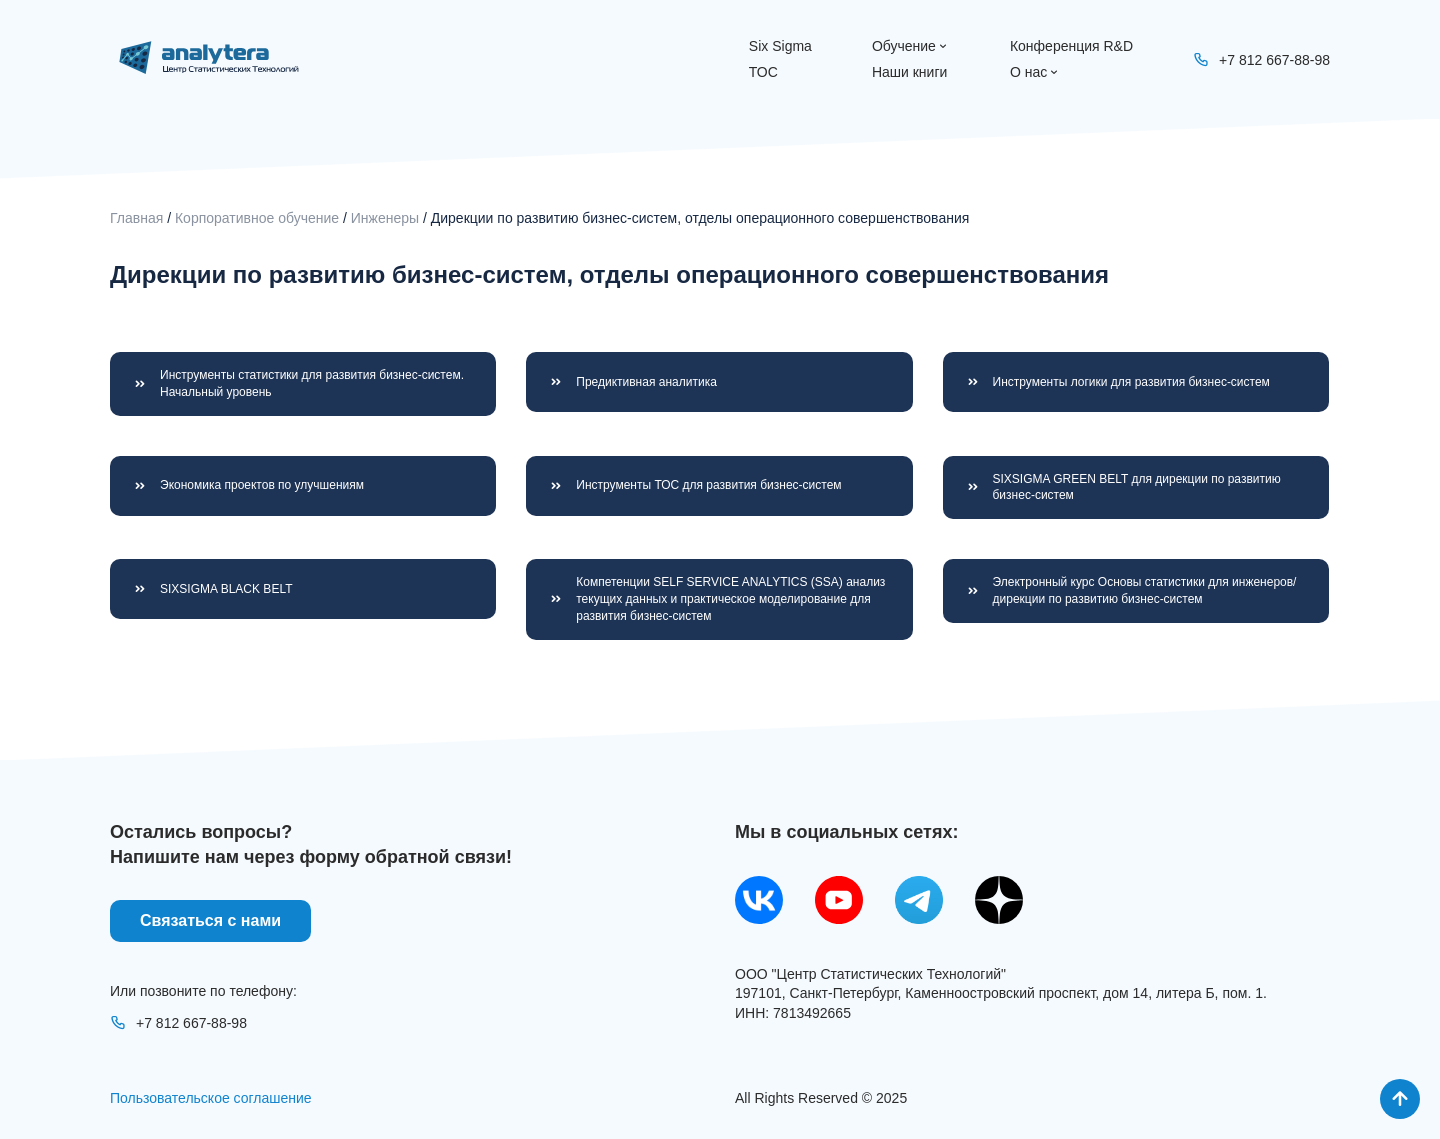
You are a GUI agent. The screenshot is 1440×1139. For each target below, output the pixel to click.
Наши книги (909, 72)
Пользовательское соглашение (211, 1098)
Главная (136, 218)
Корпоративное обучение (257, 218)
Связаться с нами (210, 920)
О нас (1035, 72)
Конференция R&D (1071, 46)
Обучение (911, 46)
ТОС (763, 72)
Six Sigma (780, 46)
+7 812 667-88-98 (178, 1023)
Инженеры (385, 218)
